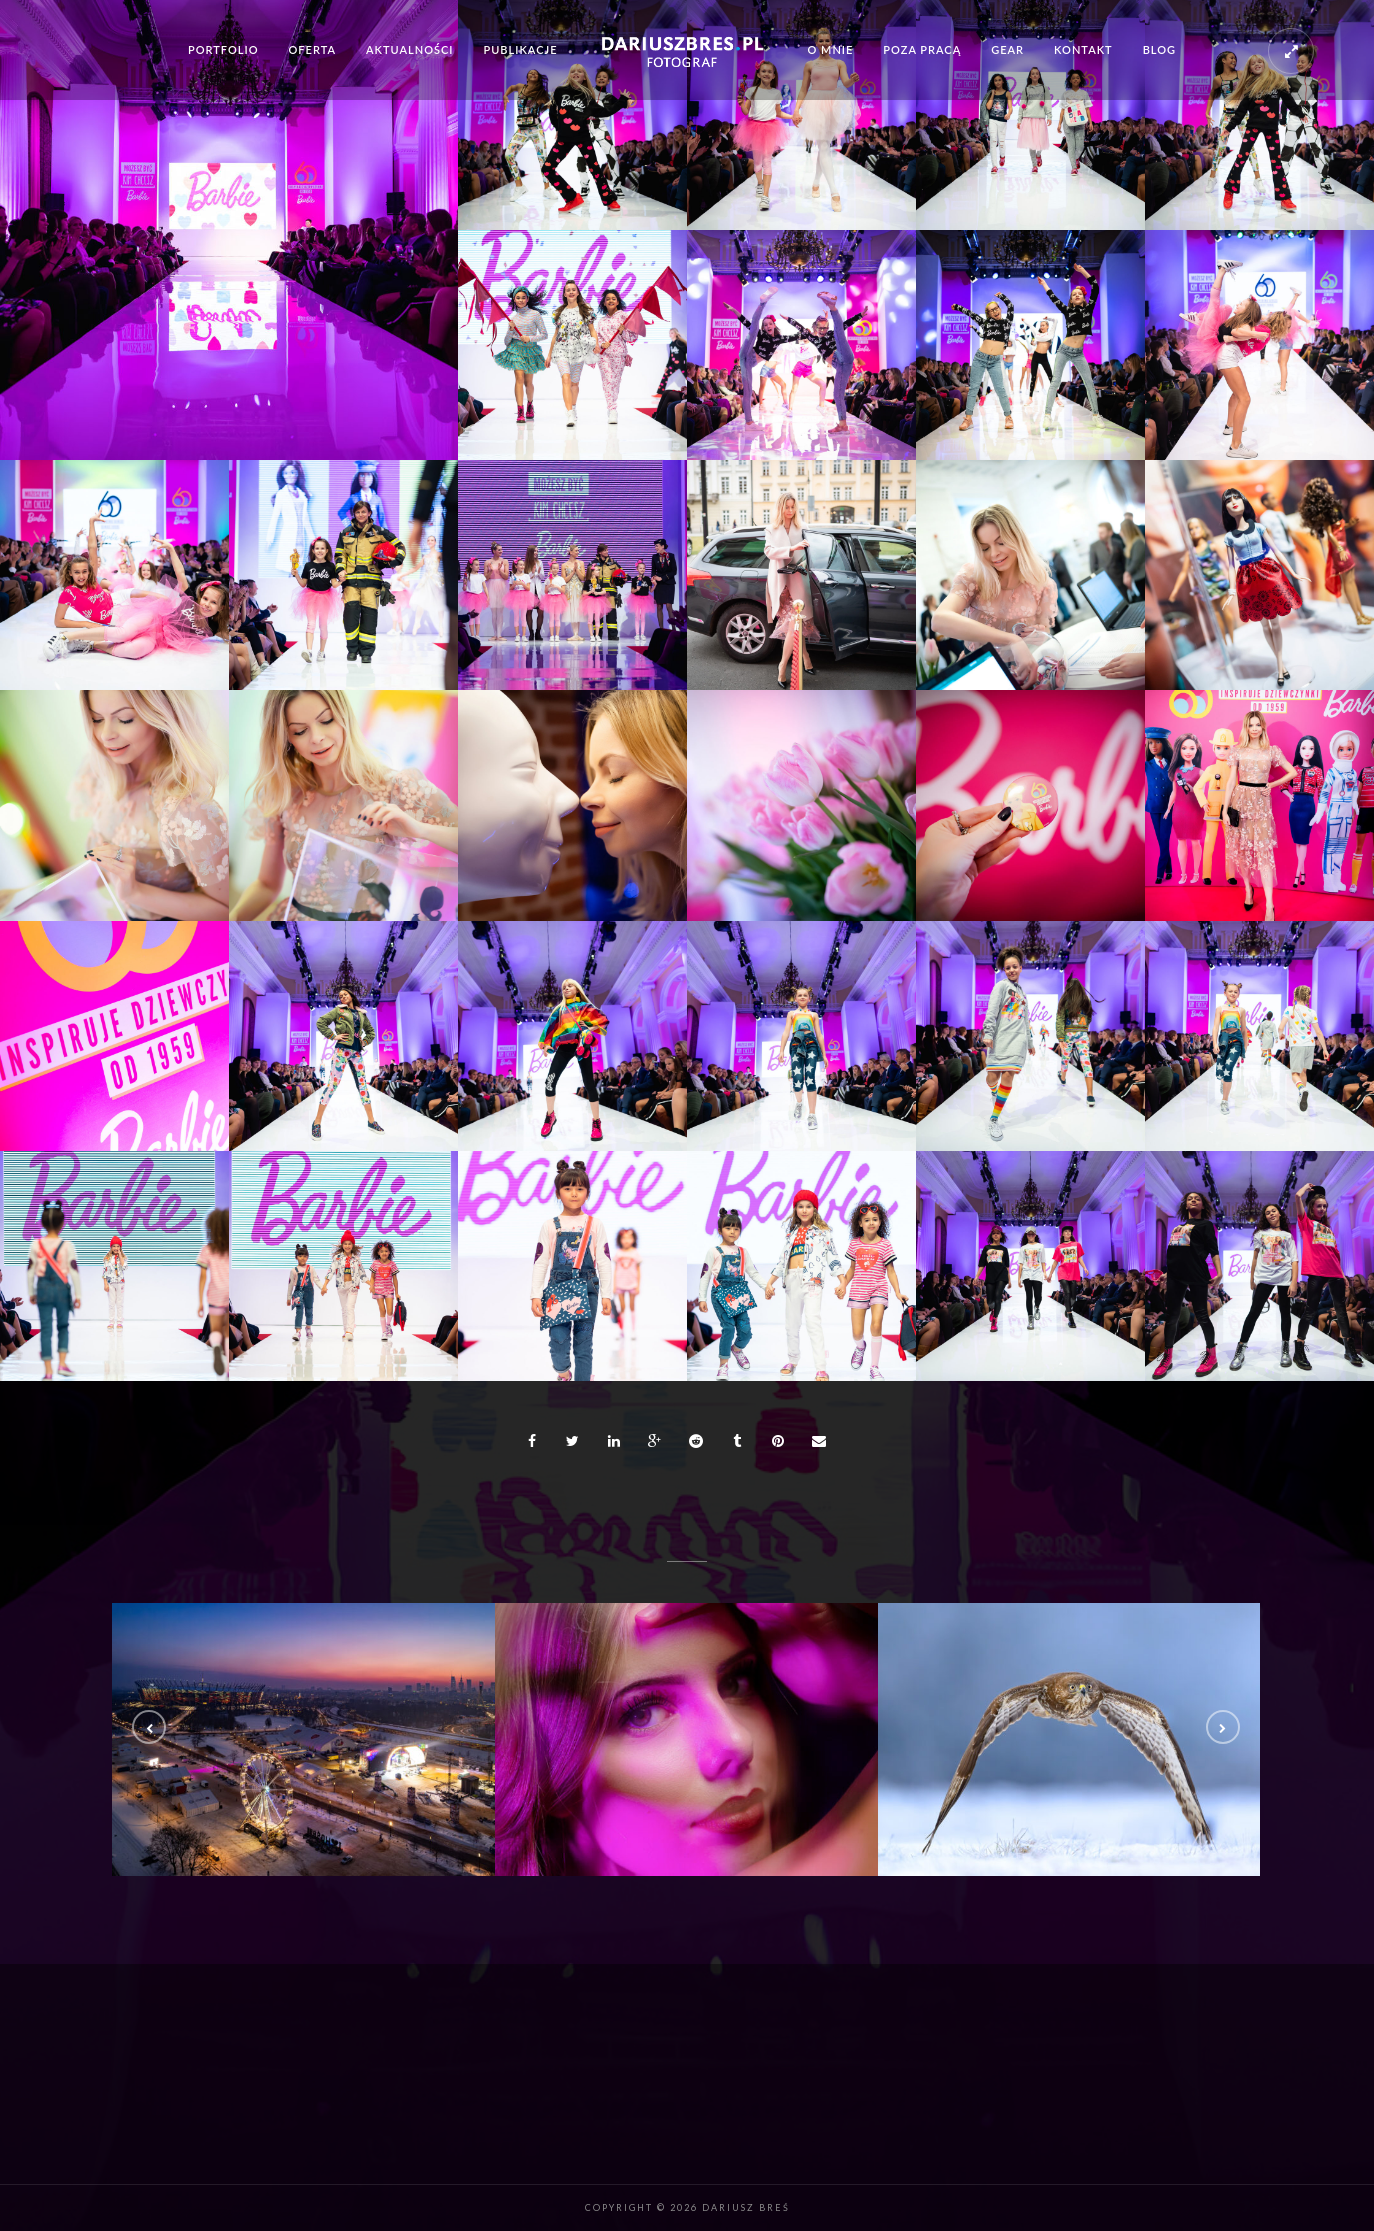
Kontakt (1083, 49)
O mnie (830, 49)
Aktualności (409, 49)
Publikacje (521, 49)
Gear (1007, 49)
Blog (1159, 49)
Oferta (313, 49)
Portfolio (223, 49)
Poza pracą (922, 49)
